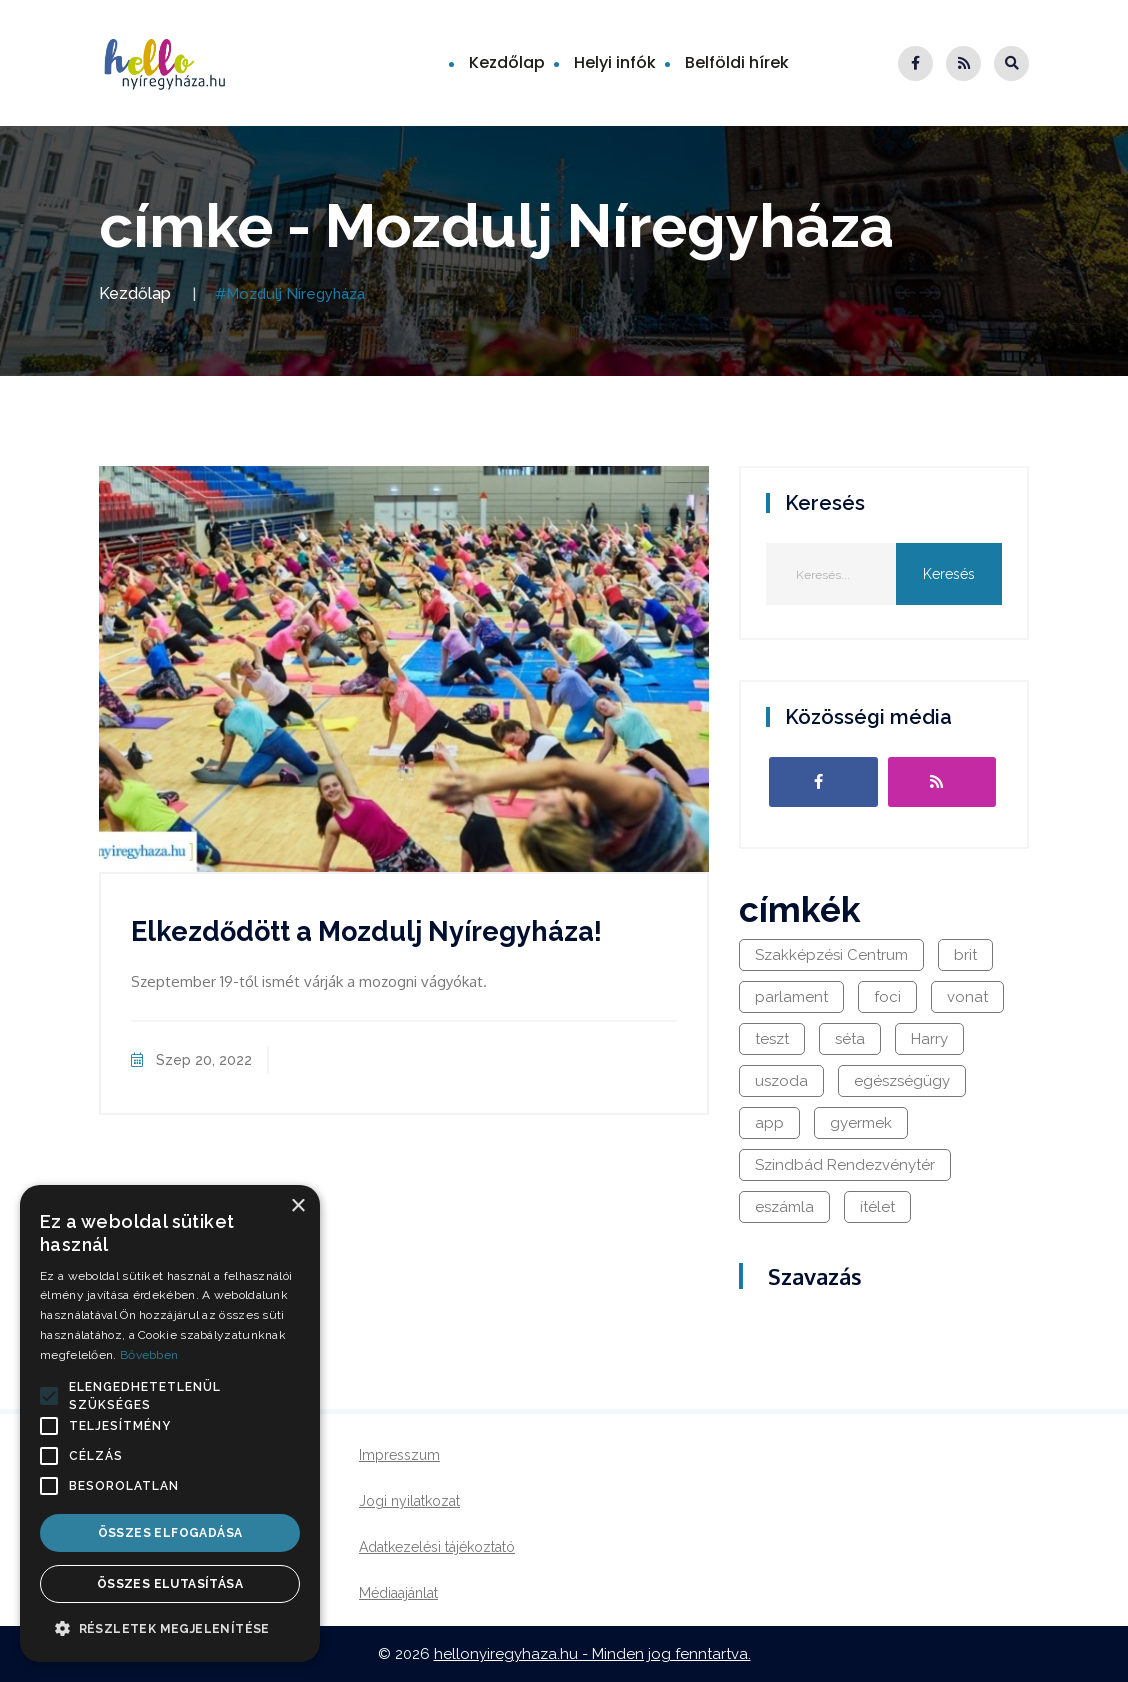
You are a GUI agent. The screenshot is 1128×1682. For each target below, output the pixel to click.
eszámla (784, 1207)
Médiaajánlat (398, 1593)
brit (965, 955)
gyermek (861, 1123)
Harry (929, 1039)
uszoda (781, 1081)
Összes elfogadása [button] (170, 1533)
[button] (49, 1396)
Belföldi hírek (737, 62)
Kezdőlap (507, 62)
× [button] (297, 1206)
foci (887, 997)
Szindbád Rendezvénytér (845, 1165)
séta (850, 1039)
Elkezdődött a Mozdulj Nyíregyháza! (366, 931)
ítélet (877, 1207)
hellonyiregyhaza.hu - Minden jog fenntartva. (592, 1654)
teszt (772, 1039)
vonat (967, 997)
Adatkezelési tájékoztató (437, 1547)
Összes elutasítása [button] (170, 1584)
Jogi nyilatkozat (409, 1501)
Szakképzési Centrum (831, 955)
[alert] (170, 1423)
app (769, 1123)
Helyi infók (615, 62)
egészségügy (902, 1081)
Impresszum (399, 1455)
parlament (791, 997)
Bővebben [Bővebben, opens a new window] (149, 1355)
